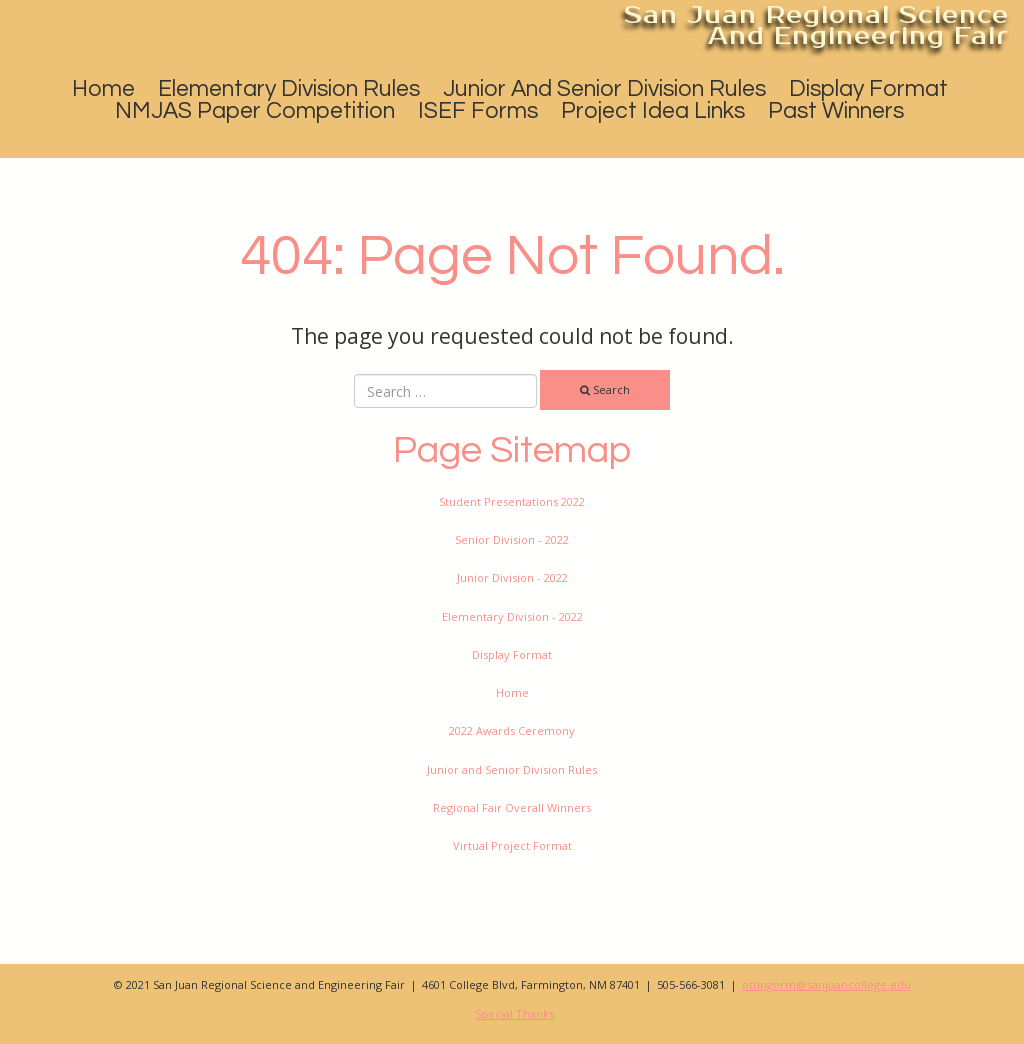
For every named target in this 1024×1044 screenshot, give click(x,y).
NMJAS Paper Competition (255, 111)
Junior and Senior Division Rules (604, 89)
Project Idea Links (653, 111)
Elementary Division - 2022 (512, 616)
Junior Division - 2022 (512, 577)
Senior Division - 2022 (512, 539)
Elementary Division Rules (289, 89)
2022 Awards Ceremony (512, 730)
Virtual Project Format (512, 845)
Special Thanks (514, 1013)
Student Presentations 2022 (512, 501)
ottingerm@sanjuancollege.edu (826, 984)
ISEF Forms (478, 111)
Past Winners (836, 111)
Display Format (868, 89)
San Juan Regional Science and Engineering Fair (816, 25)
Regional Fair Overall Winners (512, 807)
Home (103, 89)
